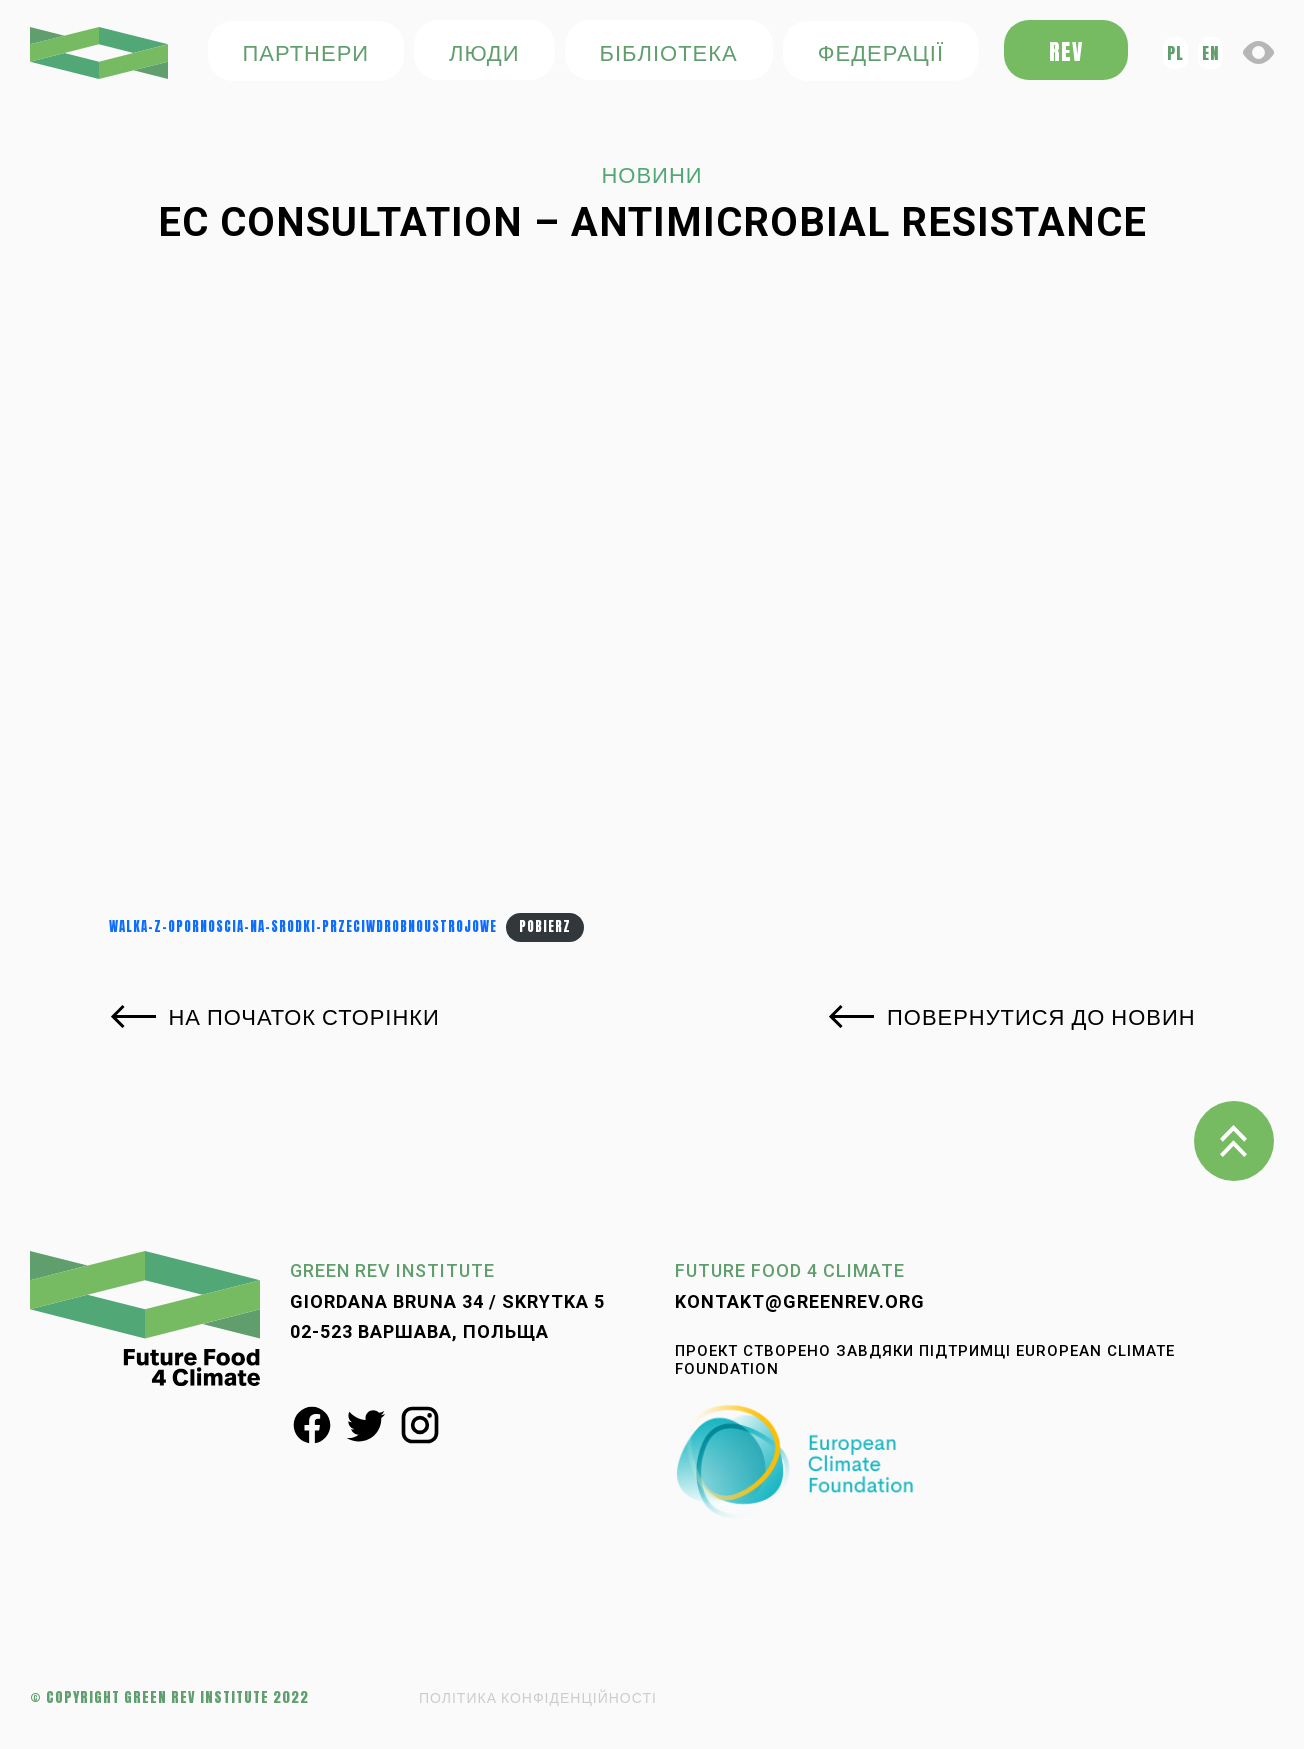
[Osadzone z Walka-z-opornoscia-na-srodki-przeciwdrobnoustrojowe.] (652, 597)
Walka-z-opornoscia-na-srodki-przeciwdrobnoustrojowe (303, 926)
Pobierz (545, 926)
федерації (881, 51)
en (1210, 52)
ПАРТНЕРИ (305, 51)
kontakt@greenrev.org (800, 1301)
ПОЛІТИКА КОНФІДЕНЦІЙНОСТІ (538, 1697)
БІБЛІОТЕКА (668, 51)
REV (1066, 51)
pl (1175, 52)
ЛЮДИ (484, 51)
